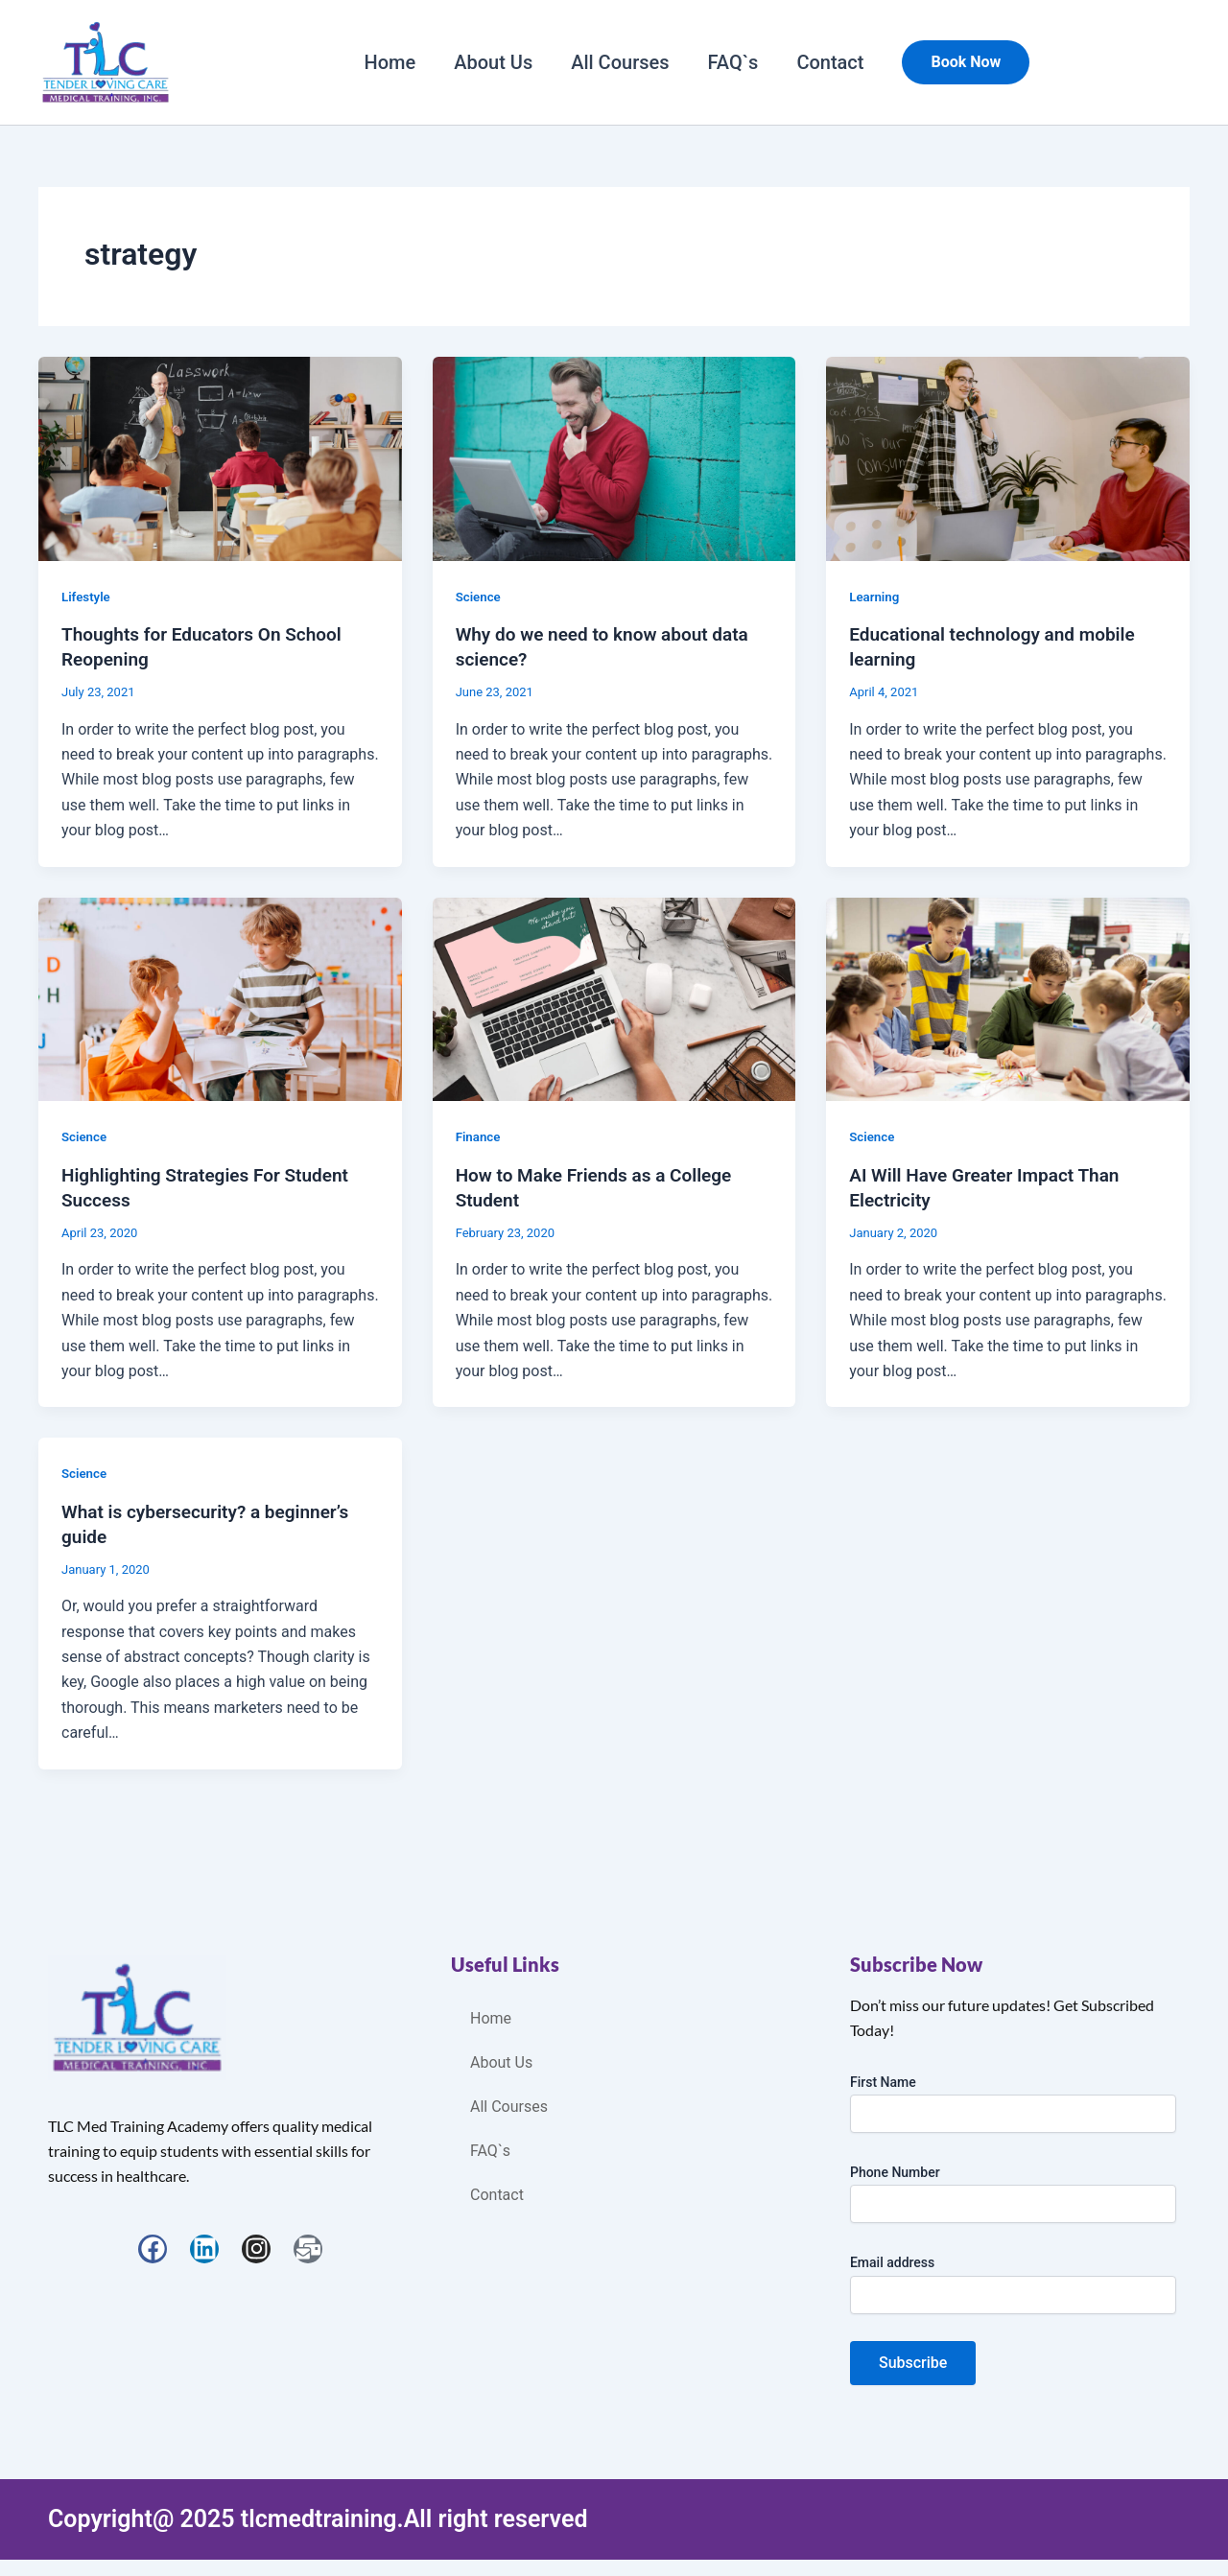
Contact (829, 62)
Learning (875, 596)
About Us (493, 62)
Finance (479, 1135)
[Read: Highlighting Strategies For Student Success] (220, 997)
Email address (892, 2259)
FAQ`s (733, 62)
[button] (965, 62)
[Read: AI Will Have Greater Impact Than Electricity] (1008, 997)
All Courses (620, 62)
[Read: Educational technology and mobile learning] (1008, 457)
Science (480, 596)
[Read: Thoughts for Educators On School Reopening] (220, 457)
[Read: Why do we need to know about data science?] (614, 457)
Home (390, 62)
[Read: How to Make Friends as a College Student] (614, 997)
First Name (883, 2078)
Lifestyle (87, 596)
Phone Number (895, 2169)
